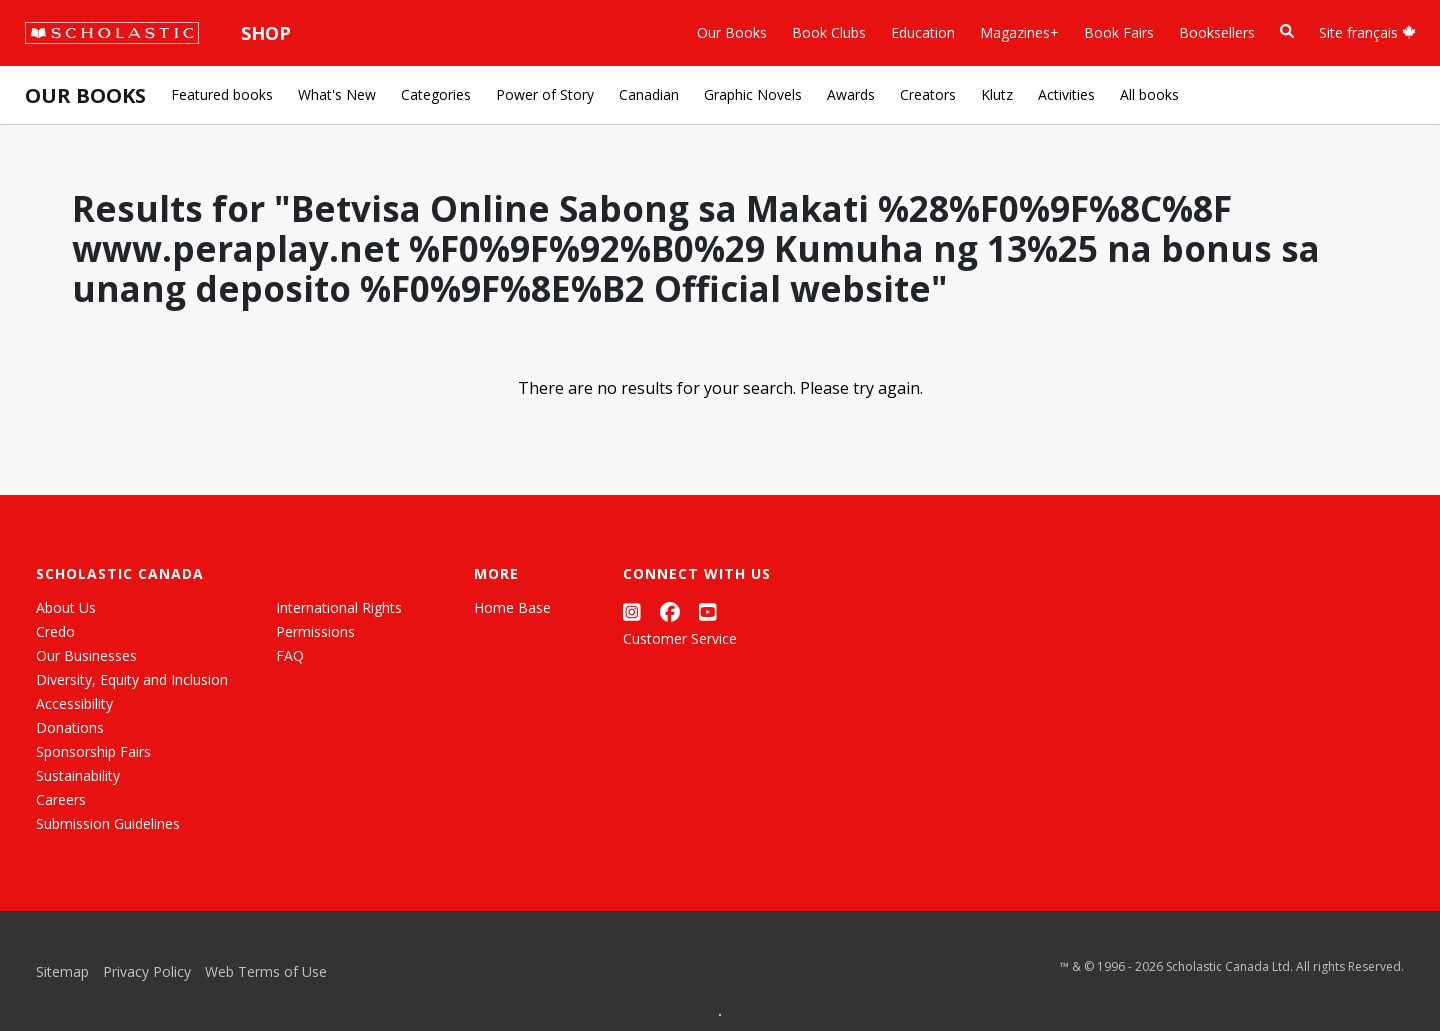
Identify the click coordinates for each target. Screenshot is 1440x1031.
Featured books (222, 94)
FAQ (290, 655)
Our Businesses (86, 655)
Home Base (512, 607)
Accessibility (74, 703)
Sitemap (62, 971)
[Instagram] (632, 611)
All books (1149, 94)
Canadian (649, 94)
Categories (436, 94)
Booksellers (1217, 32)
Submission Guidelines (108, 823)
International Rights (339, 607)
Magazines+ (1019, 32)
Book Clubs (829, 32)
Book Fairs (1119, 32)
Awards (851, 94)
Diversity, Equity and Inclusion (132, 679)
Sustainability (78, 775)
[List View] (414, 991)
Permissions (315, 631)
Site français (1367, 32)
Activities (1066, 94)
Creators (928, 94)
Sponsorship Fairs (93, 751)
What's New (337, 94)
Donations (70, 727)
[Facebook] (670, 611)
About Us (66, 607)
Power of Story (545, 94)
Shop (266, 33)
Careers (61, 799)
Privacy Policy (147, 971)
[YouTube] (708, 611)
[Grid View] (378, 991)
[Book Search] (1287, 31)
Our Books (732, 32)
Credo (55, 631)
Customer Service (680, 638)
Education (923, 32)
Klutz (997, 94)
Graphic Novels (753, 94)
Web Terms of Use (266, 971)
